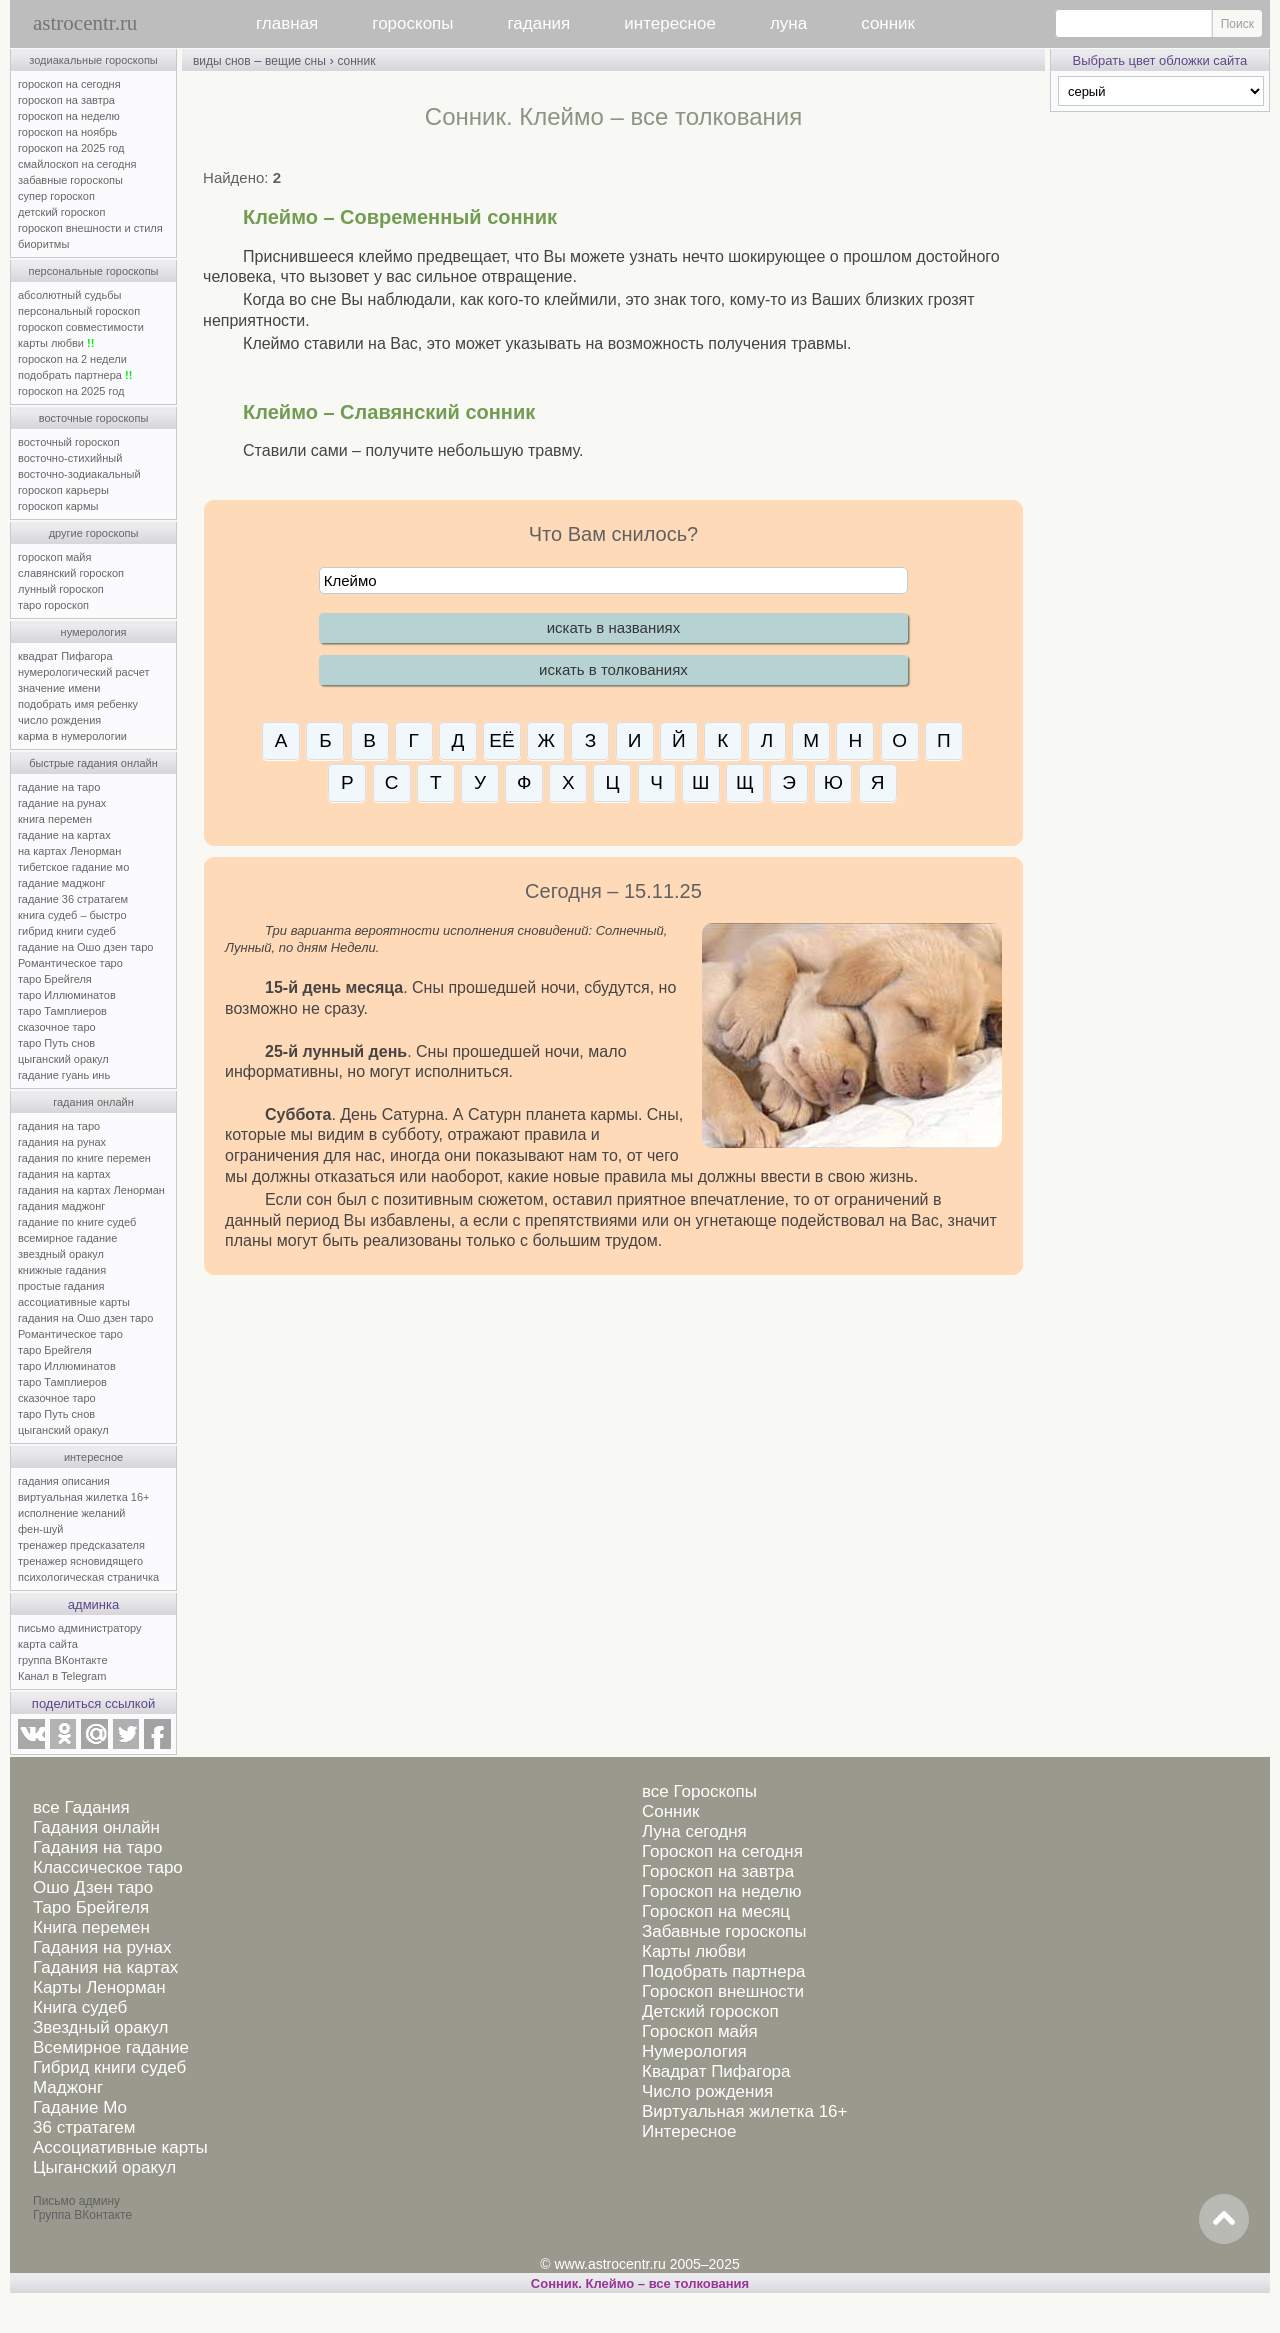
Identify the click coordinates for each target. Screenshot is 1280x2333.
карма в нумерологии (72, 736)
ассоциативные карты (74, 1302)
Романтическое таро (70, 963)
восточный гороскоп (69, 442)
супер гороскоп (56, 196)
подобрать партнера (75, 375)
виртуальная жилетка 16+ (83, 1497)
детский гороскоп (61, 212)
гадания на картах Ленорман (94, 1190)
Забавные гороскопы (724, 1931)
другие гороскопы (94, 533)
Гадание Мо (80, 2107)
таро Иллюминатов (67, 995)
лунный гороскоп (61, 589)
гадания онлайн (93, 1102)
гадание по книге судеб (77, 1222)
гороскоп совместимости (81, 327)
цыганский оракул (63, 1059)
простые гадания (61, 1286)
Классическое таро (108, 1867)
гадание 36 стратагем (73, 899)
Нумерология (694, 2051)
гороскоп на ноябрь (67, 132)
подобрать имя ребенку (78, 704)
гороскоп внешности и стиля (90, 228)
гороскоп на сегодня (69, 84)
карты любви (56, 343)
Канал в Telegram (62, 1676)
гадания (539, 23)
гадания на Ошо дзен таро (85, 1318)
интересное (670, 23)
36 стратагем (84, 2127)
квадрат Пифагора (65, 656)
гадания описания (64, 1481)
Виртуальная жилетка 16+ (745, 2111)
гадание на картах (64, 835)
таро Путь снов (56, 1043)
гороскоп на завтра (66, 100)
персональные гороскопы (94, 271)
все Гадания (81, 1807)
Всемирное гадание (111, 2047)
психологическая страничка (88, 1577)
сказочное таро (57, 1027)
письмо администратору (80, 1628)
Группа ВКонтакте (82, 2215)
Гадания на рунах (102, 1947)
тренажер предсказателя (81, 1545)
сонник (888, 23)
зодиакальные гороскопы (93, 60)
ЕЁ (501, 740)
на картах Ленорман (69, 851)
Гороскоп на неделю (721, 1891)
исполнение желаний (72, 1513)
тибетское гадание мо (73, 867)
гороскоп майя (54, 557)
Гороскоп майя (700, 2031)
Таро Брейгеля (91, 1907)
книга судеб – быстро (72, 915)
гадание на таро (59, 787)
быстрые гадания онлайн (93, 763)
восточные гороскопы (94, 418)
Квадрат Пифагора (716, 2071)
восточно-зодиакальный (79, 474)
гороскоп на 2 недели (72, 359)
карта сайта (48, 1644)
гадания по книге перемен (84, 1158)
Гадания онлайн (96, 1827)
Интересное (689, 2131)
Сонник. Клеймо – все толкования (640, 2283)
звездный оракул (61, 1254)
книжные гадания (62, 1270)
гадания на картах (64, 1174)
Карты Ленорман (99, 1987)
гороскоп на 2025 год (71, 148)
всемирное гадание (67, 1238)
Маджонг (68, 2087)
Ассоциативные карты (120, 2147)
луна (788, 23)
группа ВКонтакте (63, 1660)
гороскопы (412, 23)
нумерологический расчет (84, 672)
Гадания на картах (105, 1967)
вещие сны (295, 61)
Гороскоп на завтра (718, 1871)
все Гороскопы (699, 1791)
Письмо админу (76, 2201)
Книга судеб (80, 2007)
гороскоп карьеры (63, 490)
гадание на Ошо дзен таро (85, 947)
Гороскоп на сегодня (722, 1851)
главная (287, 23)
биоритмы (43, 244)
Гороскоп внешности (723, 1991)
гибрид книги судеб (67, 931)
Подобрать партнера (724, 1971)
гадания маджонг (61, 1206)
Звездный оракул (100, 2027)
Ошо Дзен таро (93, 1887)
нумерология (94, 632)
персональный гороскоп (79, 311)
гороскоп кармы (58, 506)
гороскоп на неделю (69, 116)
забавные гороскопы (70, 180)
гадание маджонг (61, 883)
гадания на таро (59, 1126)
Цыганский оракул (104, 2167)
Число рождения (707, 2091)
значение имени (59, 688)
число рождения (59, 720)
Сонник (670, 1811)
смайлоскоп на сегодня (77, 164)
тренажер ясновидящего (80, 1561)
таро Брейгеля (55, 979)
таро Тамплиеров (62, 1011)
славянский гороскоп (71, 573)
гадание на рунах (62, 803)
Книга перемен (91, 1927)
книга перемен (55, 819)
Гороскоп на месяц (716, 1911)
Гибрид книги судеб (109, 2067)
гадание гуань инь (64, 1075)
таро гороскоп (53, 605)
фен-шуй (40, 1529)
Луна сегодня (694, 1831)
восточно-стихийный (70, 458)
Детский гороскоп (710, 2011)
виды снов (222, 61)
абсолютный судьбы (69, 295)
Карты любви (694, 1951)
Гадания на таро (97, 1847)
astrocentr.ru (85, 23)
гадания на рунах (62, 1142)
